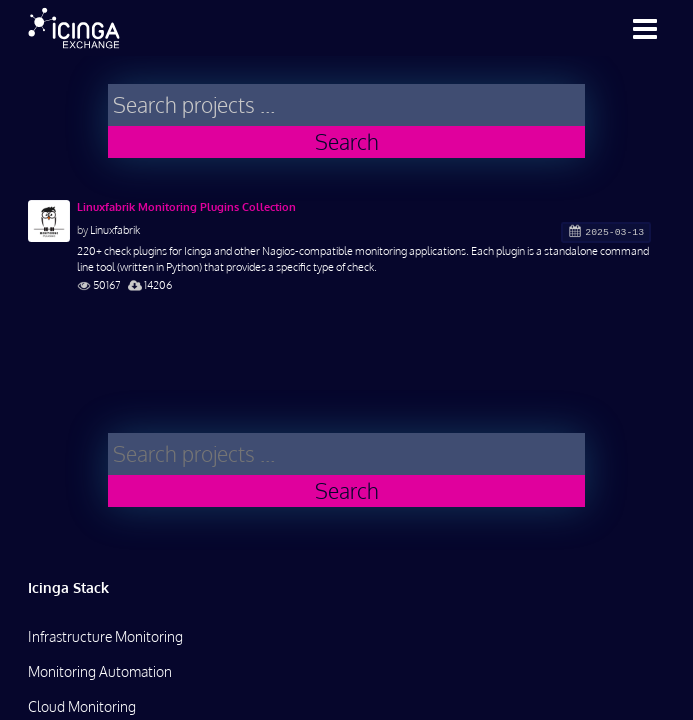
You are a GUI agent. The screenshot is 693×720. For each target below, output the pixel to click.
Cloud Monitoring (82, 706)
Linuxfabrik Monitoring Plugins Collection (186, 207)
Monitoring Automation (100, 671)
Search (347, 141)
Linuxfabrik (115, 229)
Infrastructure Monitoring (105, 636)
